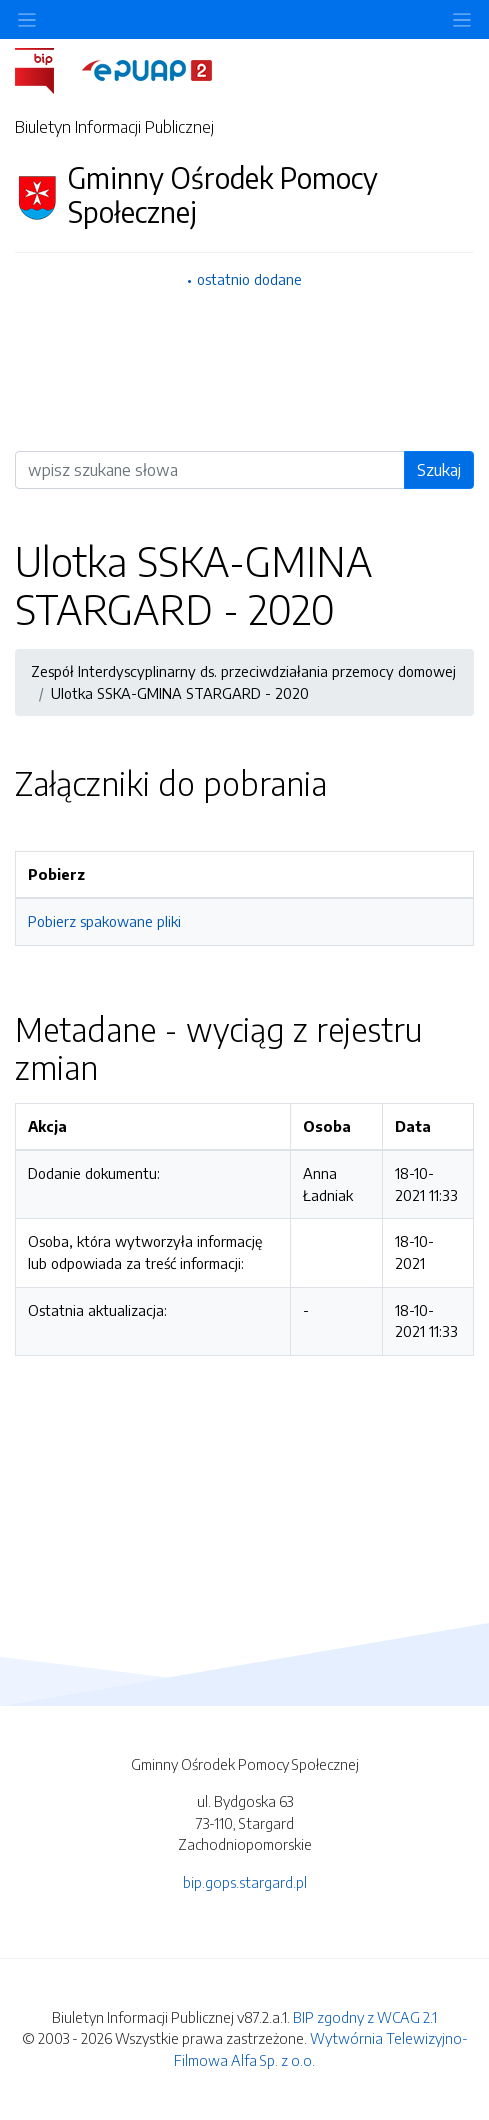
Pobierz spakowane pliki (104, 921)
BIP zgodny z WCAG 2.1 (365, 2017)
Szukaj (439, 470)
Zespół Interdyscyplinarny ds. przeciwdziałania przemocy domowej (243, 671)
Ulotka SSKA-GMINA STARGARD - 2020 (180, 693)
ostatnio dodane (249, 279)
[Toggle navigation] (462, 19)
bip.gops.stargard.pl (245, 1882)
